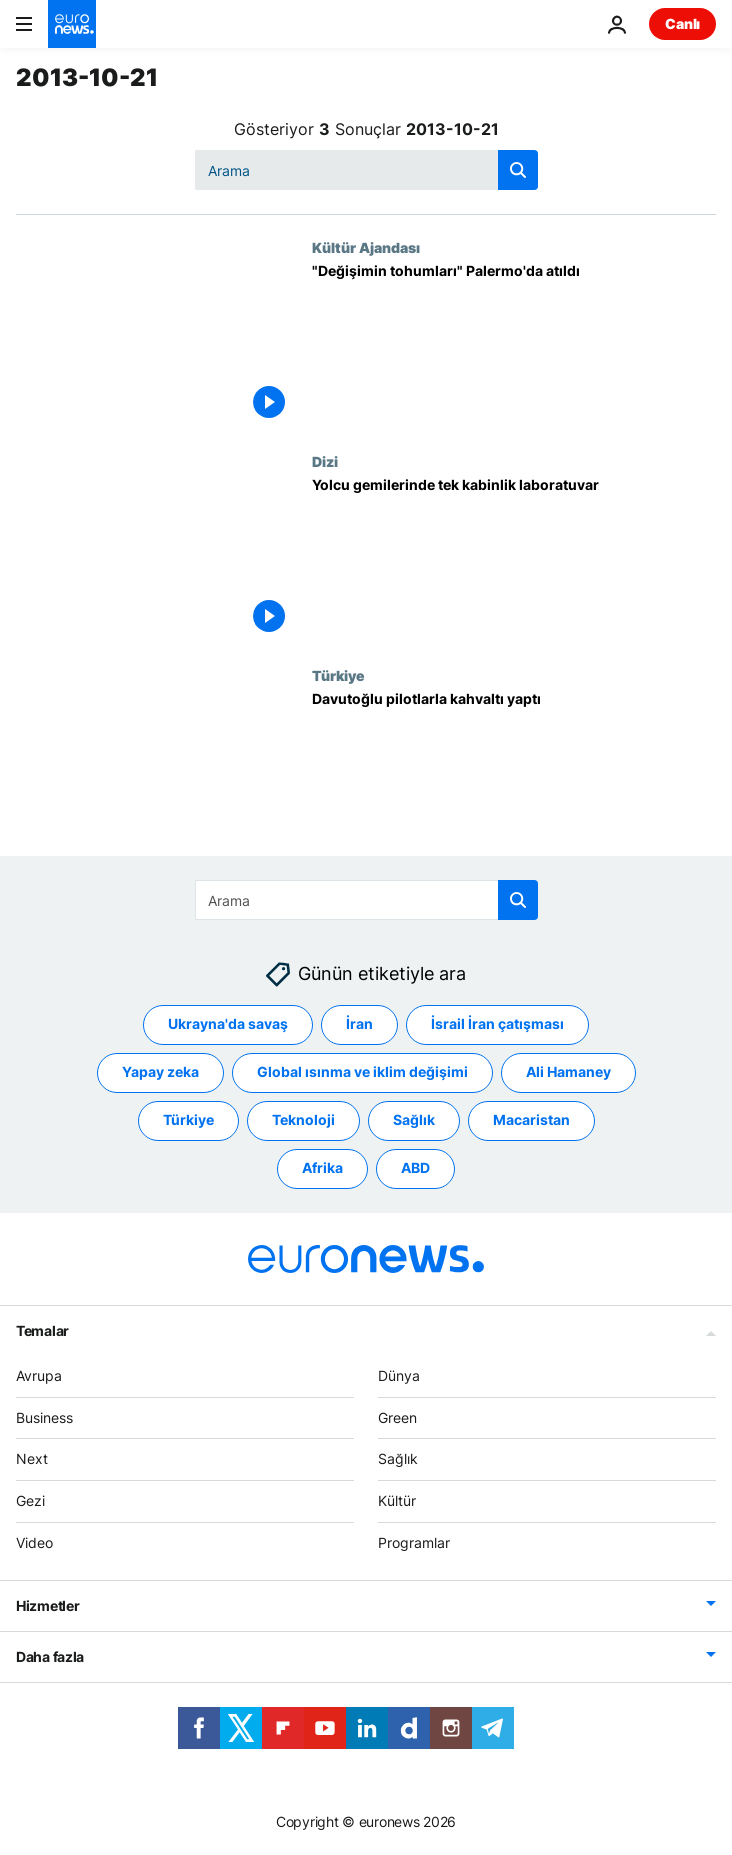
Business (44, 1417)
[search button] (518, 170)
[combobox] (366, 170)
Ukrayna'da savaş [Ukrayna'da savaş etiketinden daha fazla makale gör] (228, 1024)
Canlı (682, 23)
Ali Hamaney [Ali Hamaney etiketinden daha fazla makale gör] (568, 1072)
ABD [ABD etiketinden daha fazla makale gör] (415, 1168)
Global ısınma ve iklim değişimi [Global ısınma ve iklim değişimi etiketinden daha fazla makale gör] (362, 1072)
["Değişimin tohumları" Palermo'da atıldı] (514, 346)
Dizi (325, 461)
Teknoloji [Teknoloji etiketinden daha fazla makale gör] (303, 1120)
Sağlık (398, 1459)
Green (397, 1417)
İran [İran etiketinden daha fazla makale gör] (359, 1024)
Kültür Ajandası (366, 247)
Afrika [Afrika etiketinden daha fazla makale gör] (322, 1168)
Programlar (414, 1542)
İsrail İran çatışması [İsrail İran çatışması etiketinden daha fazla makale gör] (497, 1024)
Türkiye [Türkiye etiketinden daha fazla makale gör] (188, 1120)
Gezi (30, 1500)
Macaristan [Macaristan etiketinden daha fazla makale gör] (531, 1120)
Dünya (399, 1375)
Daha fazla (50, 1656)
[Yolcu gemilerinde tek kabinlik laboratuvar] (514, 560)
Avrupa (39, 1375)
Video (34, 1542)
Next (32, 1459)
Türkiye (338, 675)
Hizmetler (47, 1605)
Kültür (397, 1500)
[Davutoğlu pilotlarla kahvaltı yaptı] (514, 774)
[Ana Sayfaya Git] (72, 24)
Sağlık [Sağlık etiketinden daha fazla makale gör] (414, 1120)
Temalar (42, 1330)
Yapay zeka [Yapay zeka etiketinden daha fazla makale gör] (160, 1072)
